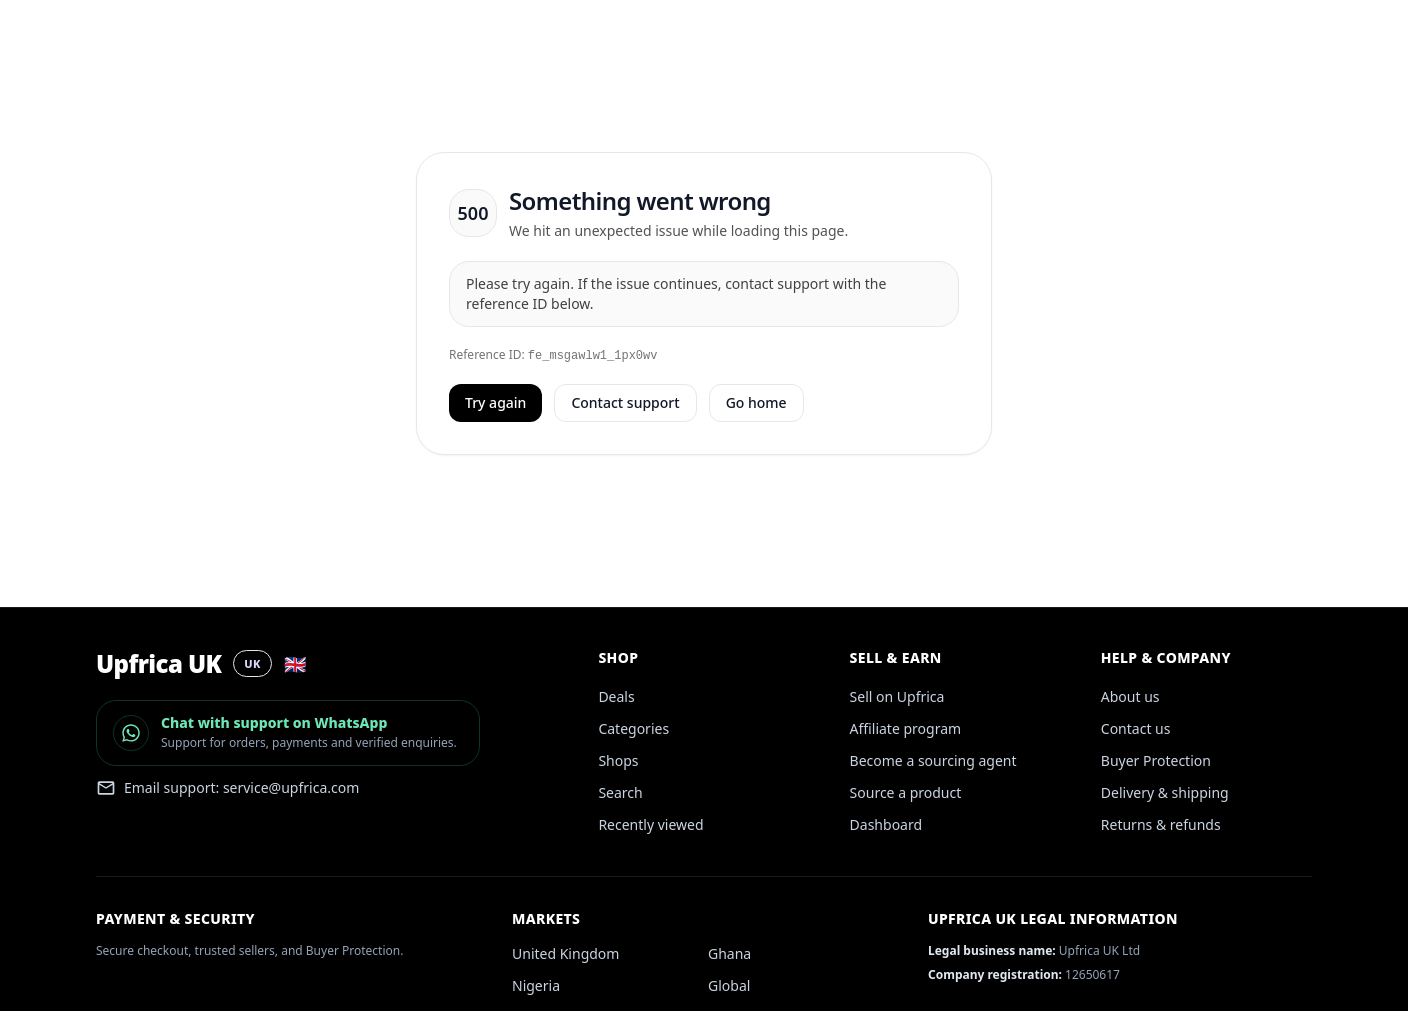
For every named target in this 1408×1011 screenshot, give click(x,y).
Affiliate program (906, 728)
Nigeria (536, 985)
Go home (756, 402)
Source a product (906, 792)
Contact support (625, 402)
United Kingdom (565, 953)
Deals (616, 696)
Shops (618, 760)
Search (620, 792)
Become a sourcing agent (933, 760)
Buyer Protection (1156, 760)
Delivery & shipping (1165, 792)
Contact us (1136, 728)
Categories (633, 728)
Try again (495, 402)
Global (729, 985)
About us (1130, 696)
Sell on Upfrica (897, 696)
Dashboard (886, 824)
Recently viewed (650, 824)
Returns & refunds (1161, 824)
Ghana (729, 953)
